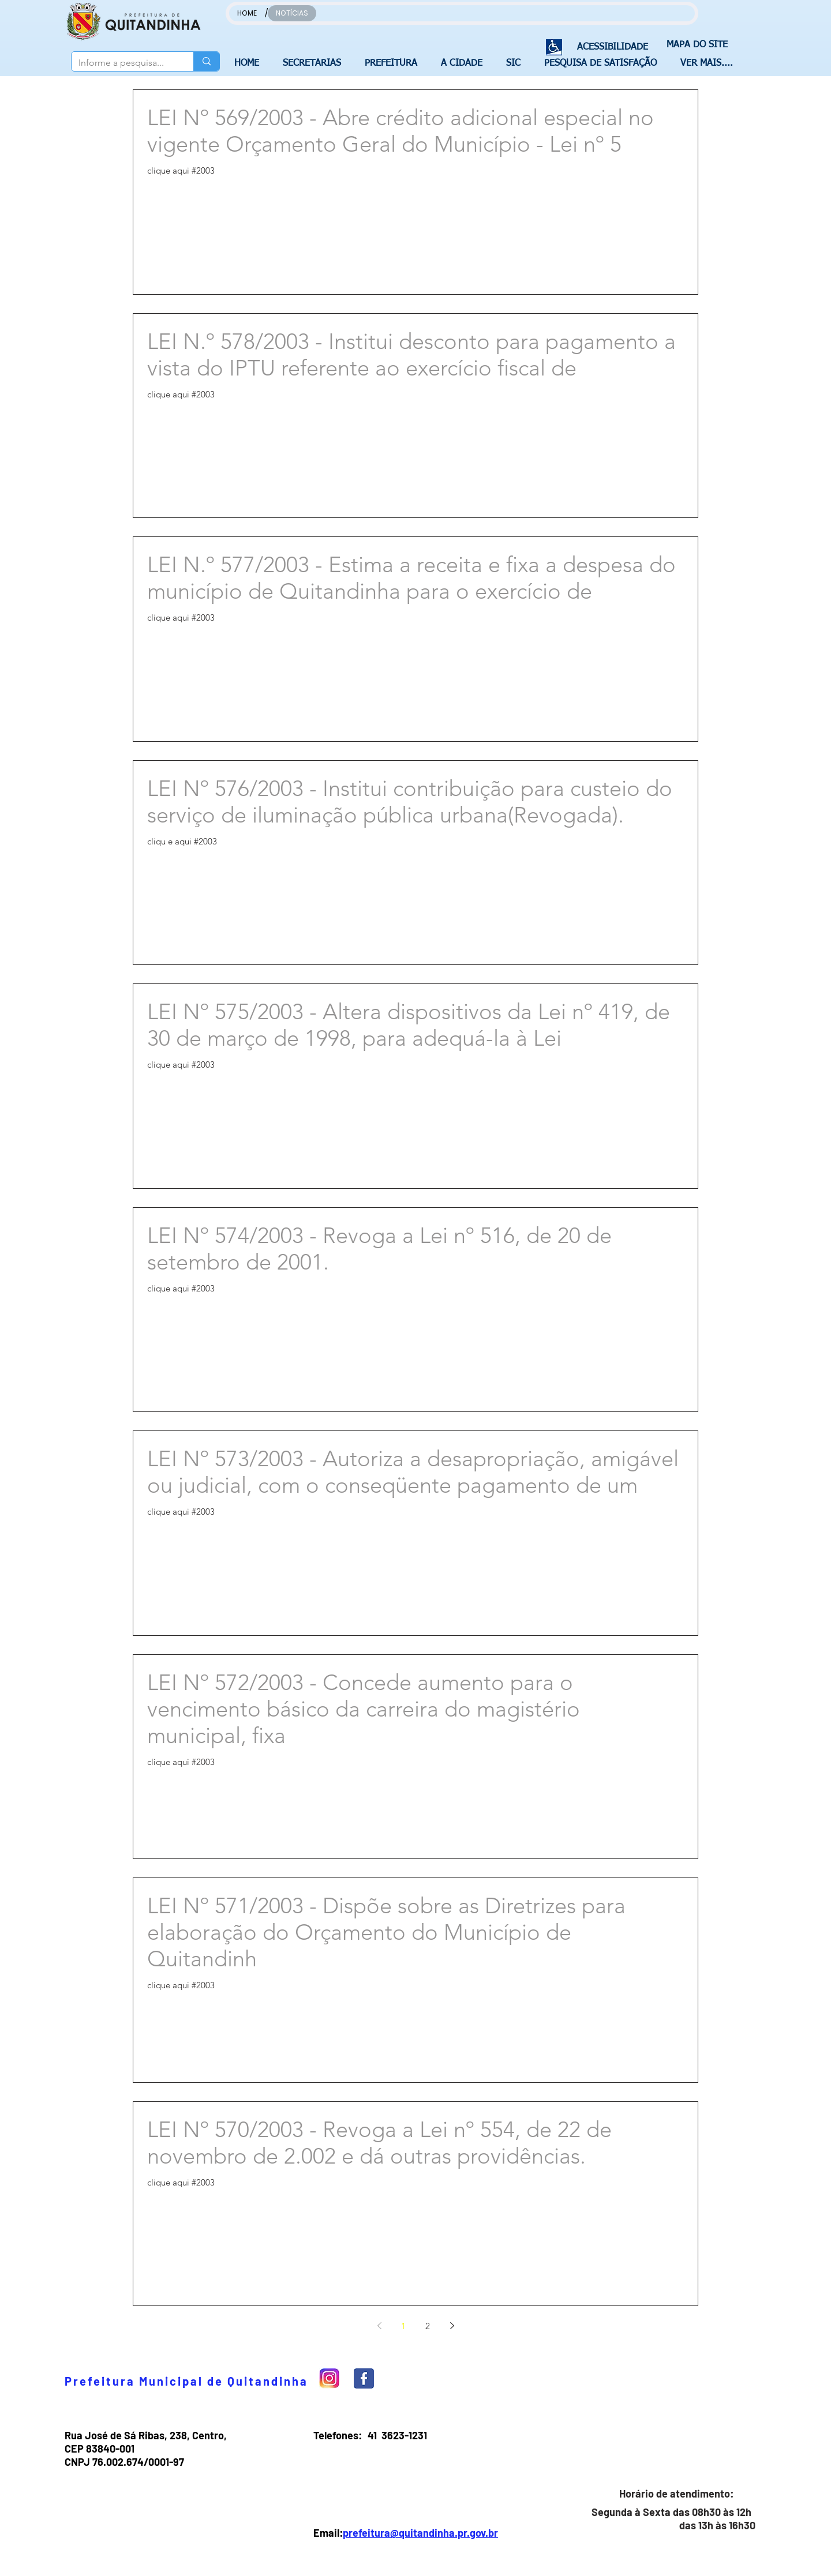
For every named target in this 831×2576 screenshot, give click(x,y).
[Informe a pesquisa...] (123, 63)
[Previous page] (379, 2325)
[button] (315, 63)
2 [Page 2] (427, 2325)
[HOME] (247, 13)
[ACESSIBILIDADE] (607, 47)
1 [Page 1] (403, 2325)
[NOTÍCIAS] (292, 13)
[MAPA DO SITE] (694, 45)
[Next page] (451, 2325)
